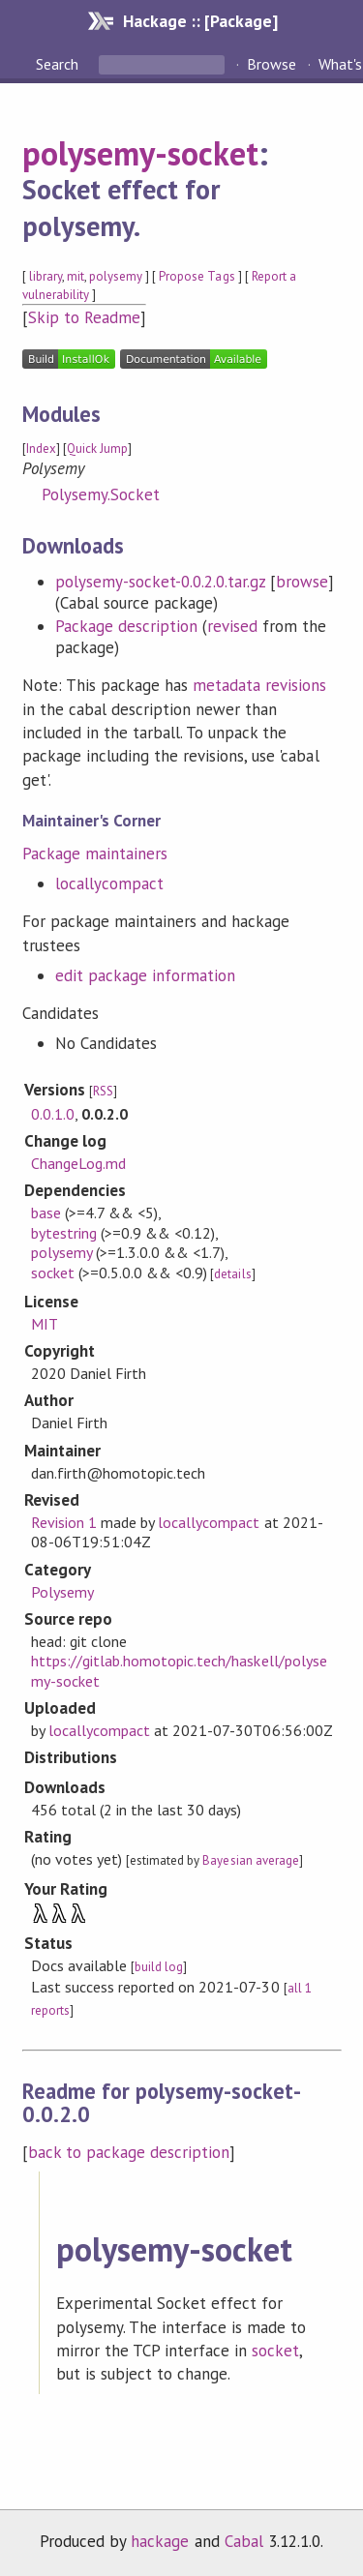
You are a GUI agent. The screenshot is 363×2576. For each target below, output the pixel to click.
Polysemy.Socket (101, 494)
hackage (160, 2541)
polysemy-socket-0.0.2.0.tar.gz (160, 581)
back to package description (129, 2152)
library (45, 276)
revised (232, 626)
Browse (271, 64)
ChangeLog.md (78, 1163)
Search (59, 64)
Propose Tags (196, 276)
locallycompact (109, 883)
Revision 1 (64, 1522)
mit (75, 276)
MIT (44, 1323)
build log (159, 1967)
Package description (126, 626)
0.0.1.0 (53, 1113)
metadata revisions (259, 685)
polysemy (115, 276)
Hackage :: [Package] (200, 21)
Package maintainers (94, 853)
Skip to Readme (84, 317)
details (232, 1274)
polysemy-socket (140, 153)
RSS (103, 1091)
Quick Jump (97, 448)
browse (302, 581)
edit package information (145, 975)
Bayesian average (250, 1860)
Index (41, 448)
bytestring (64, 1233)
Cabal (244, 2541)
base (46, 1212)
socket (53, 1272)
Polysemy (62, 1592)
